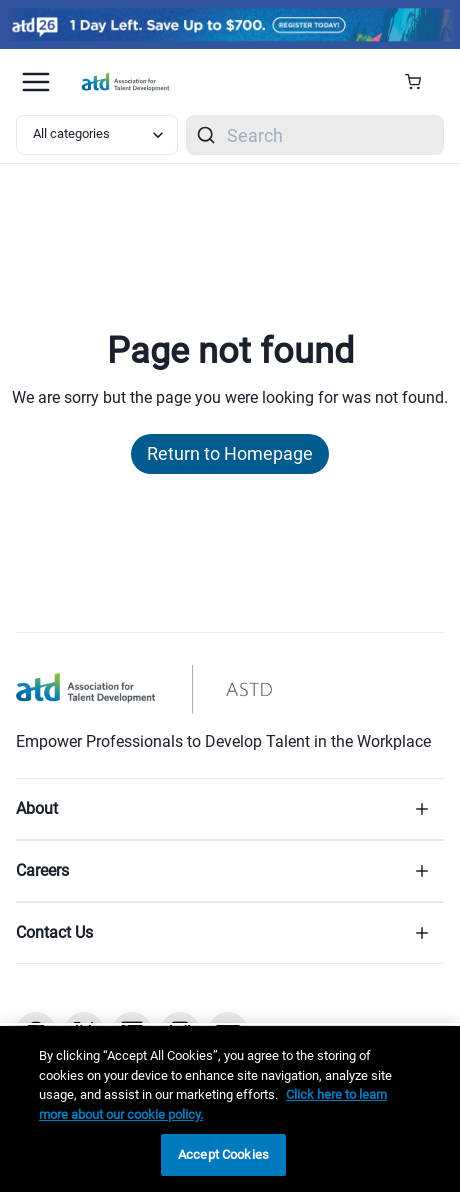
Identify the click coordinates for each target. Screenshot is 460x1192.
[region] (230, 1109)
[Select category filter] (97, 135)
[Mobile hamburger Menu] (36, 82)
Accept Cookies (223, 1154)
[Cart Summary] (420, 82)
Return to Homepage (230, 453)
